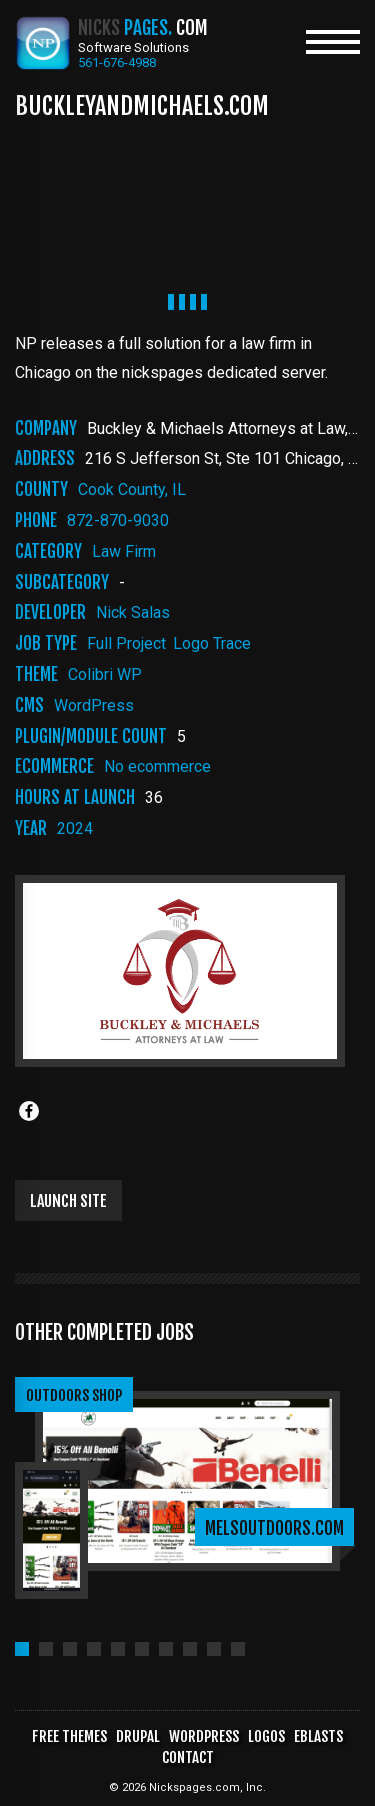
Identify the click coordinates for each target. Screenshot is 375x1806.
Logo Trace (212, 643)
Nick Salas (133, 612)
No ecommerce (157, 766)
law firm (124, 551)
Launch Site (68, 1201)
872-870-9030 (118, 520)
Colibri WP (105, 674)
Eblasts (318, 1736)
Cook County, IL (132, 489)
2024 (75, 828)
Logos (266, 1736)
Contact (188, 1757)
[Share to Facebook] (29, 1111)
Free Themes (69, 1736)
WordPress (94, 705)
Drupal (138, 1736)
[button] (22, 1649)
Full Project (126, 643)
